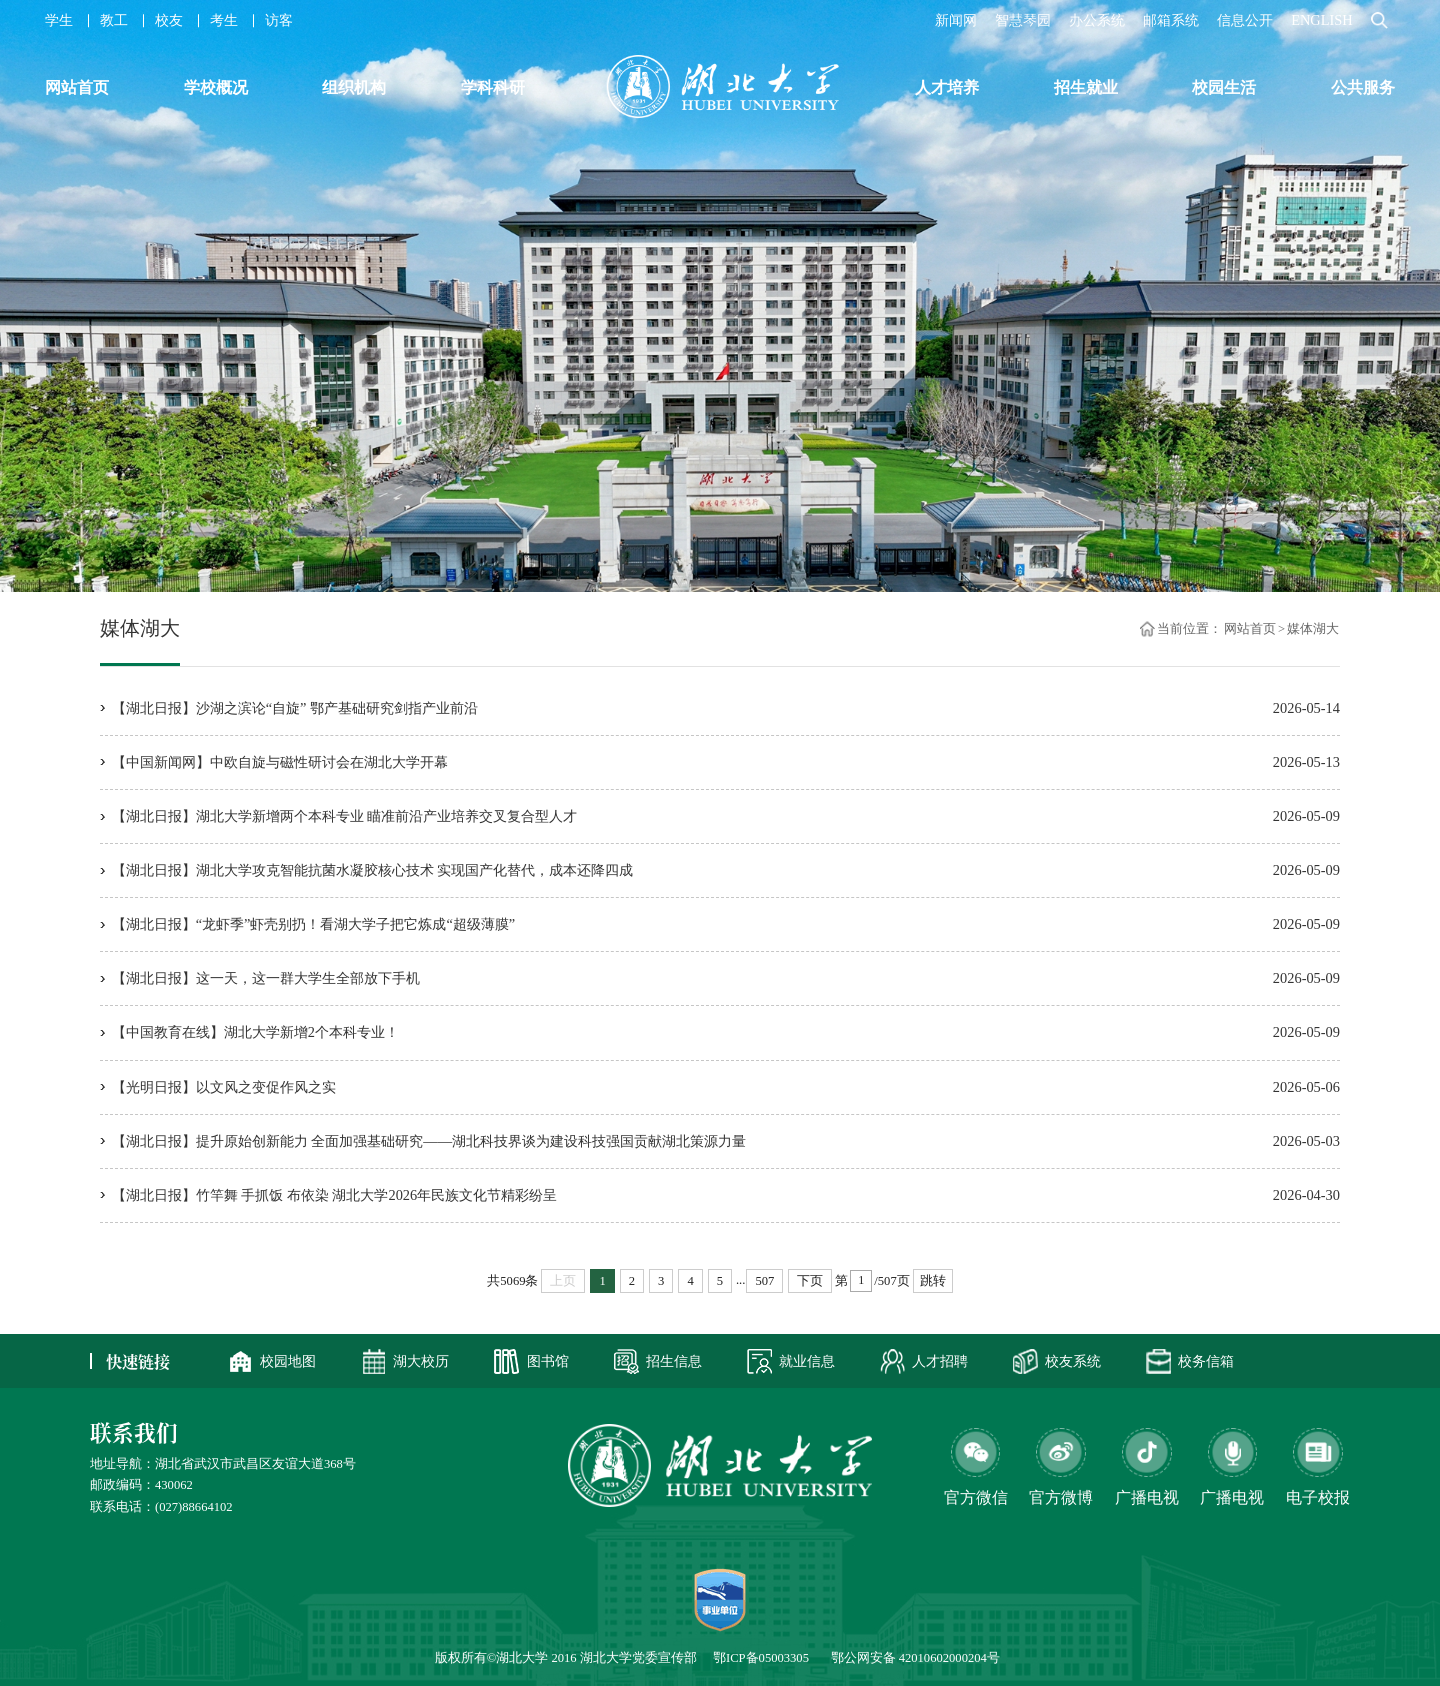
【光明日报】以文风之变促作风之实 (224, 1087)
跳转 (933, 1281)
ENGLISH (1322, 20)
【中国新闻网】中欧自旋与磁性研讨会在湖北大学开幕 (280, 762)
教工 (114, 20)
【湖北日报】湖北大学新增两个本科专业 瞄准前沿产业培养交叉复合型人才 (345, 816)
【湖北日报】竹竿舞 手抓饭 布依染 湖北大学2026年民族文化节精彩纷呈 (335, 1195)
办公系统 (1097, 20)
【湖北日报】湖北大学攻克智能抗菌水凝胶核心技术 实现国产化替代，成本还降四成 (373, 870)
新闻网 (956, 20)
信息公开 (1245, 20)
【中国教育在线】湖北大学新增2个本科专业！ (255, 1032)
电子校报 (1318, 1498)
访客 (279, 20)
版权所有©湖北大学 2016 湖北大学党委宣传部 (566, 1658)
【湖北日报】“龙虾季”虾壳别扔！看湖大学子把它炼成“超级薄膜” (314, 924)
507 (764, 1281)
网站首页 (1250, 628)
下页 (810, 1281)
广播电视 (1232, 1498)
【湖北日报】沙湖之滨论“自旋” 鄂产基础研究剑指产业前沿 (295, 708)
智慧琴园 (1023, 20)
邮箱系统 (1171, 20)
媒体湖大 (1313, 628)
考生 (224, 20)
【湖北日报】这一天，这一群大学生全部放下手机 (266, 978)
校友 (169, 20)
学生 (59, 20)
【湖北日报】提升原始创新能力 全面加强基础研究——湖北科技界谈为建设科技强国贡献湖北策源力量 (429, 1141)
